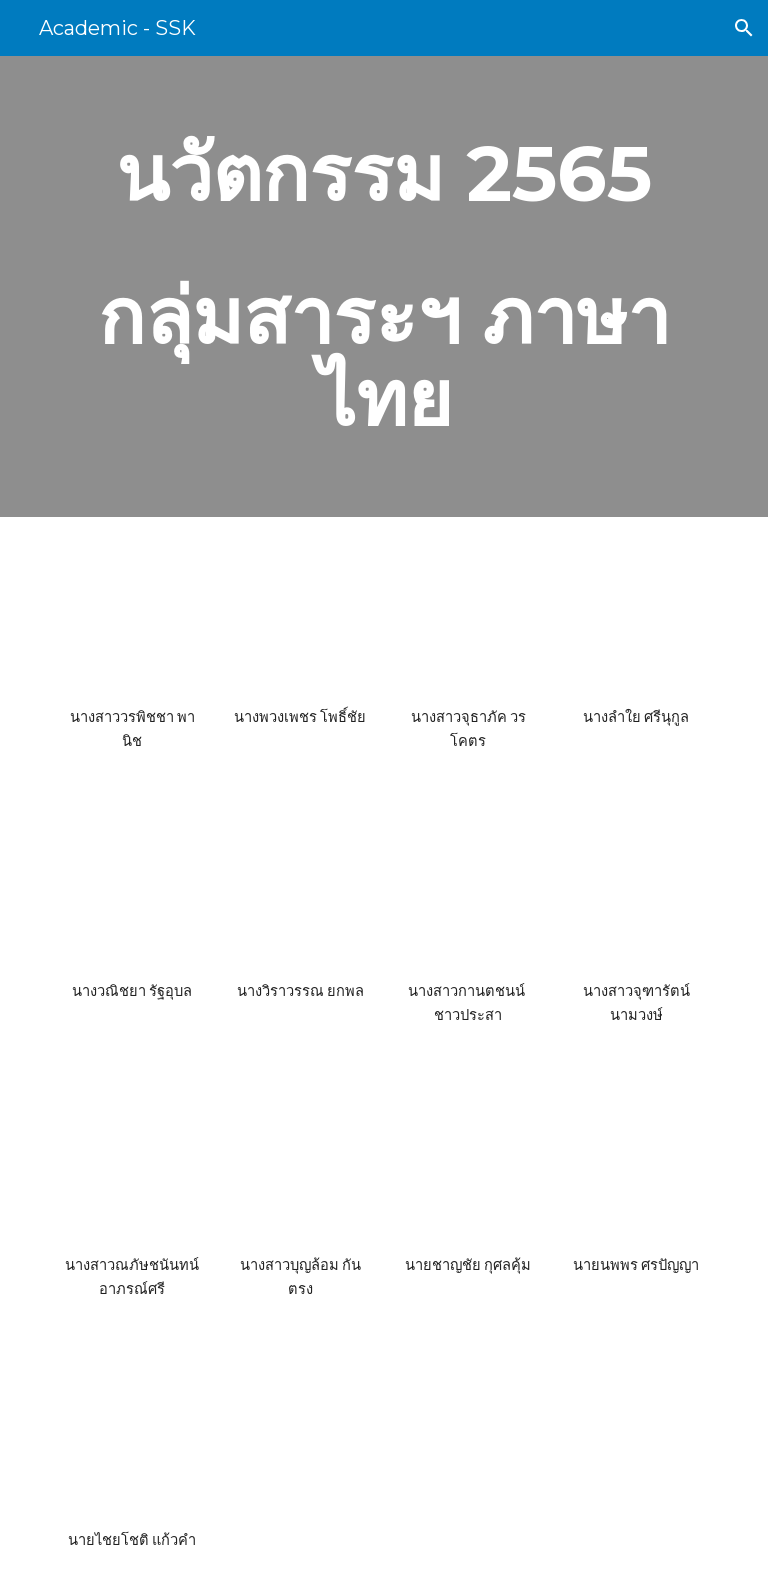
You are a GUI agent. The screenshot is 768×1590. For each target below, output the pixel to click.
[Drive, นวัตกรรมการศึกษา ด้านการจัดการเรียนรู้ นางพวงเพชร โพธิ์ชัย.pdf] (299, 616)
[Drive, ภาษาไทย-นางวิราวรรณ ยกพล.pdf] (299, 890)
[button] (744, 28)
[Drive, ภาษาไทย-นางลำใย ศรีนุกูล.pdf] (635, 616)
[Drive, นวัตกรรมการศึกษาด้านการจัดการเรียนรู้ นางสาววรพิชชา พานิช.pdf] (131, 616)
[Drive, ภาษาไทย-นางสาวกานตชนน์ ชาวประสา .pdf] (467, 890)
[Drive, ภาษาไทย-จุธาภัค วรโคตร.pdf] (467, 616)
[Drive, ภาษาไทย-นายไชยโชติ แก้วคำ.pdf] (131, 1438)
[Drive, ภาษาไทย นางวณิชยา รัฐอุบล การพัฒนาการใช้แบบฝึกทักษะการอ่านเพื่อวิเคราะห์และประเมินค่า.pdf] (131, 890)
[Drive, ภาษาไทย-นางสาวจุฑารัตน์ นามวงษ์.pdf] (635, 890)
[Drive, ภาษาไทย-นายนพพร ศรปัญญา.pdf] (635, 1164)
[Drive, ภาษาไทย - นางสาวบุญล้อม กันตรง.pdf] (299, 1164)
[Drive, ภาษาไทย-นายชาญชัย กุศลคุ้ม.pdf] (467, 1164)
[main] (383, 286)
